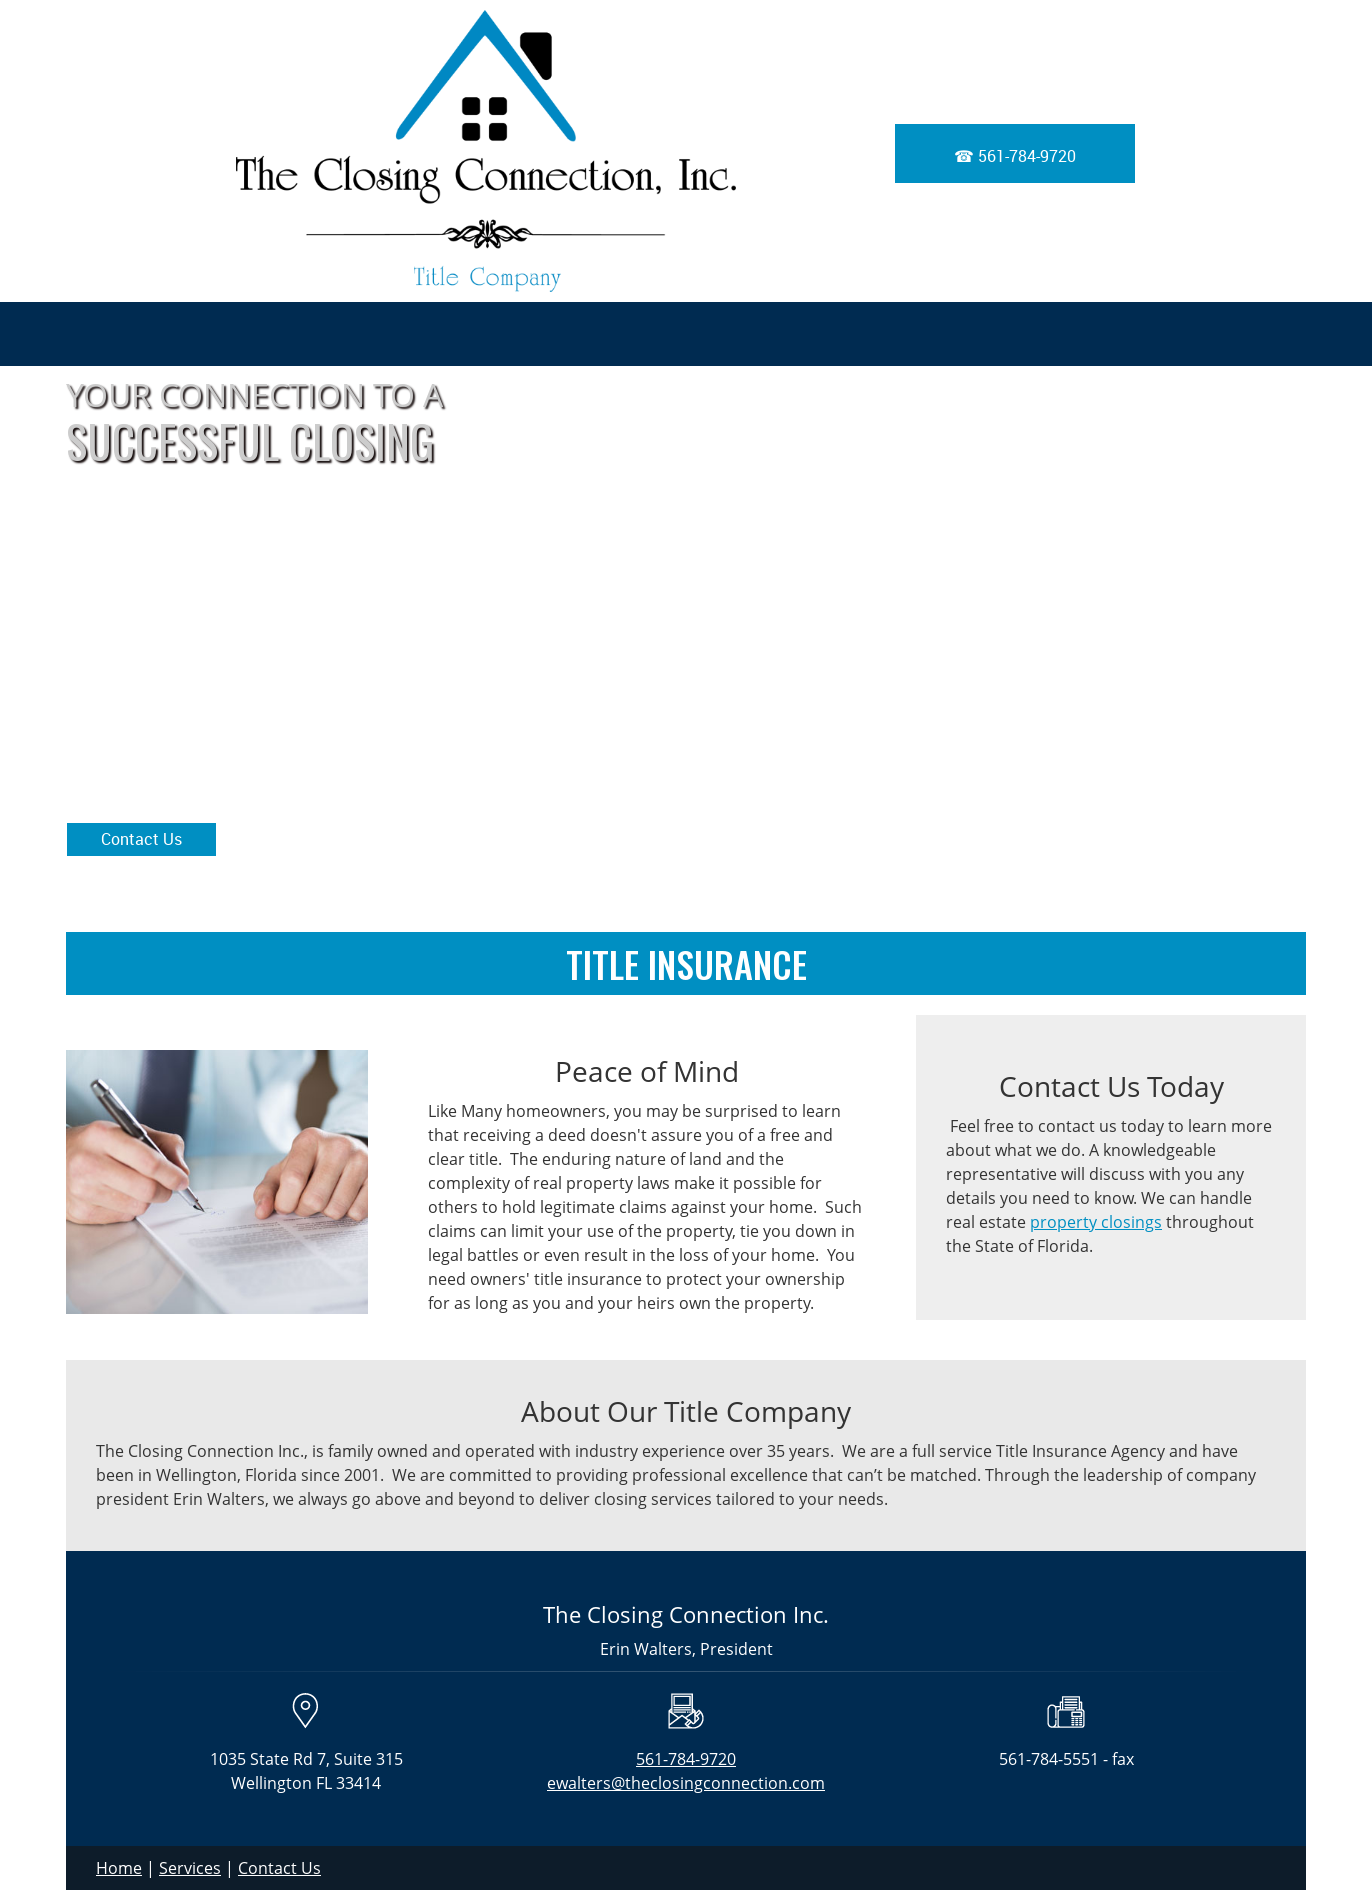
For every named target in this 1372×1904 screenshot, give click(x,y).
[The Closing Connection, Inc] (486, 151)
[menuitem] (1181, 334)
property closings (1096, 1222)
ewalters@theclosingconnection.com (686, 1783)
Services (190, 1868)
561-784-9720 (686, 1759)
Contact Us (279, 1868)
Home (119, 1868)
